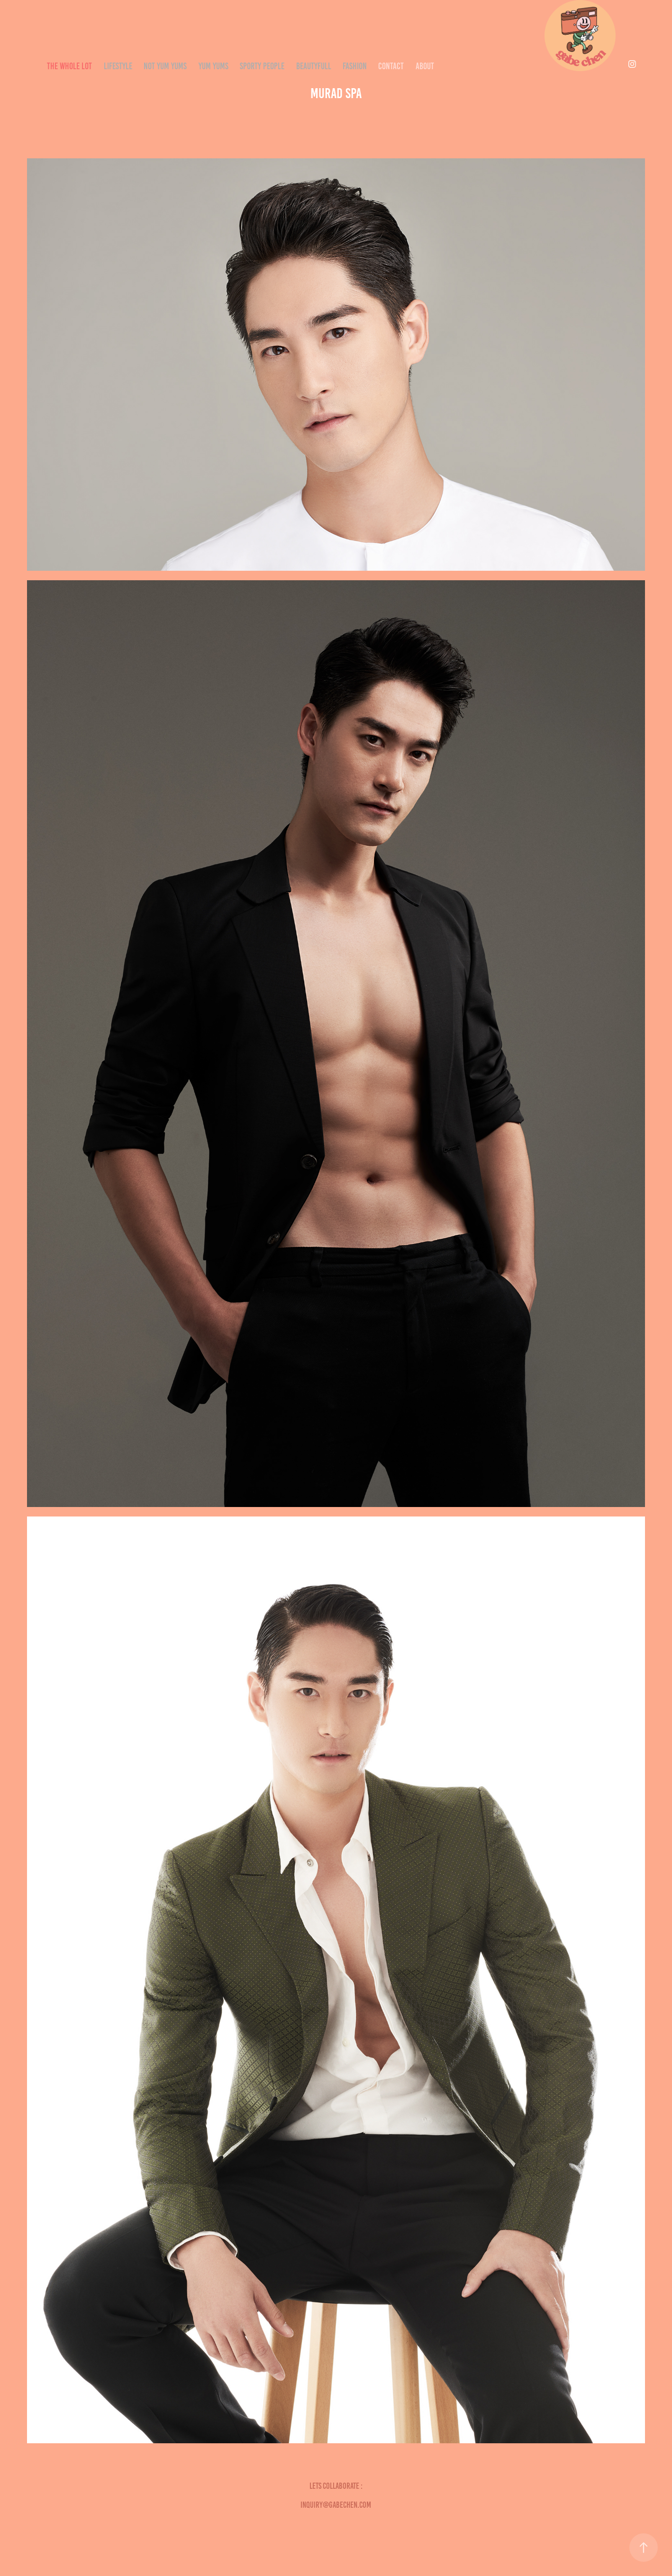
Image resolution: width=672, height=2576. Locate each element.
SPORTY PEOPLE (262, 66)
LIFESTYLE (118, 66)
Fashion (355, 66)
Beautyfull (313, 66)
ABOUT (425, 66)
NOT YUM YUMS (165, 66)
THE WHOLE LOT (69, 66)
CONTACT (391, 66)
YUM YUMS (213, 66)
